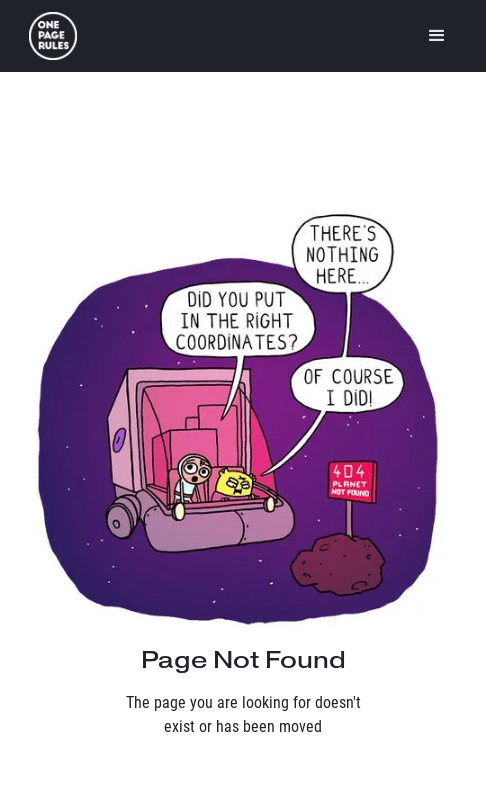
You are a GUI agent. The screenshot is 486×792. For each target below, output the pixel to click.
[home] (53, 36)
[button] (437, 36)
